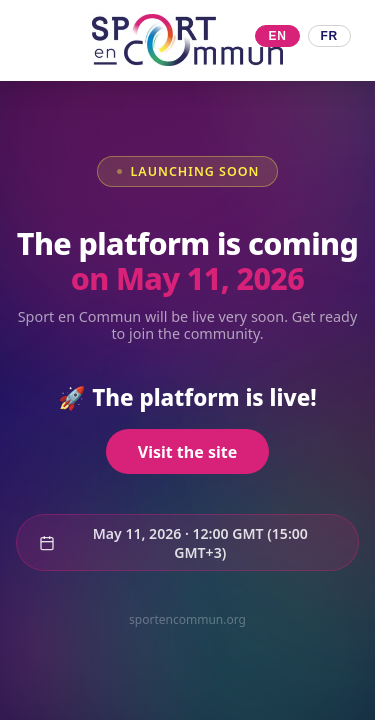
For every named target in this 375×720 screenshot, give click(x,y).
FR (329, 36)
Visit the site (187, 452)
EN (277, 36)
